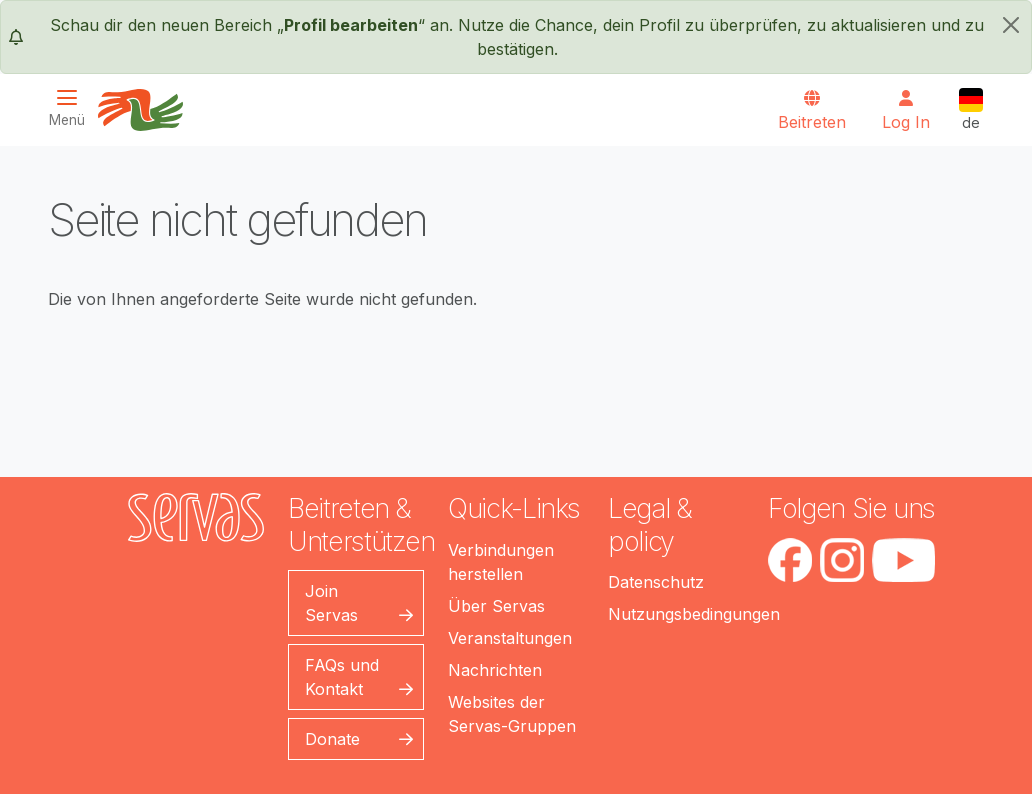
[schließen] (1011, 25)
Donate (332, 739)
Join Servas (331, 603)
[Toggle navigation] (73, 108)
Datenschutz (656, 582)
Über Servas (496, 606)
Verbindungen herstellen (501, 562)
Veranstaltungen (510, 638)
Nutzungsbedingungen (694, 614)
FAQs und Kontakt (342, 677)
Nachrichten (495, 670)
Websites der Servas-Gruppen (512, 714)
